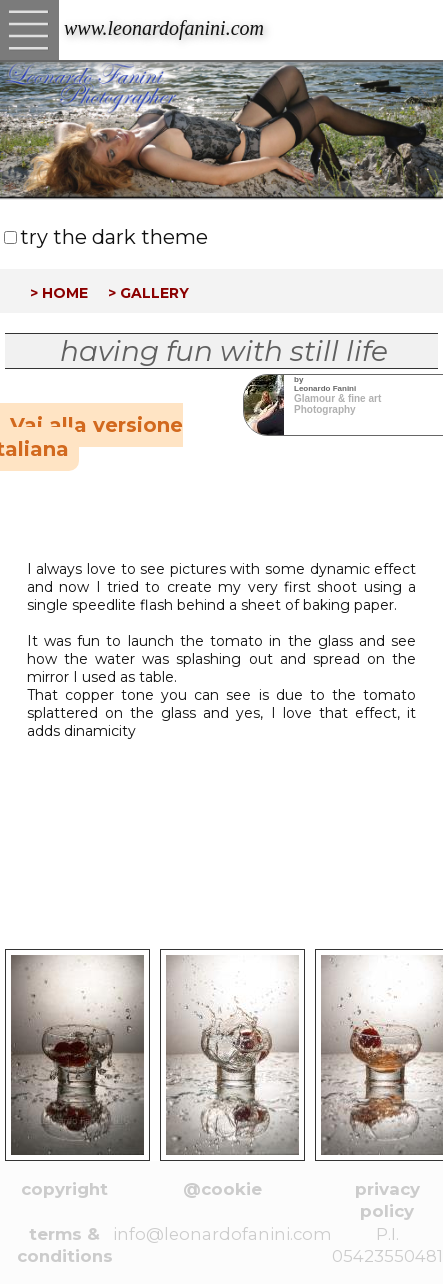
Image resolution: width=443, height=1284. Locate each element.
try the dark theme (114, 237)
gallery (154, 291)
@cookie (222, 1189)
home (65, 291)
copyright (64, 1189)
